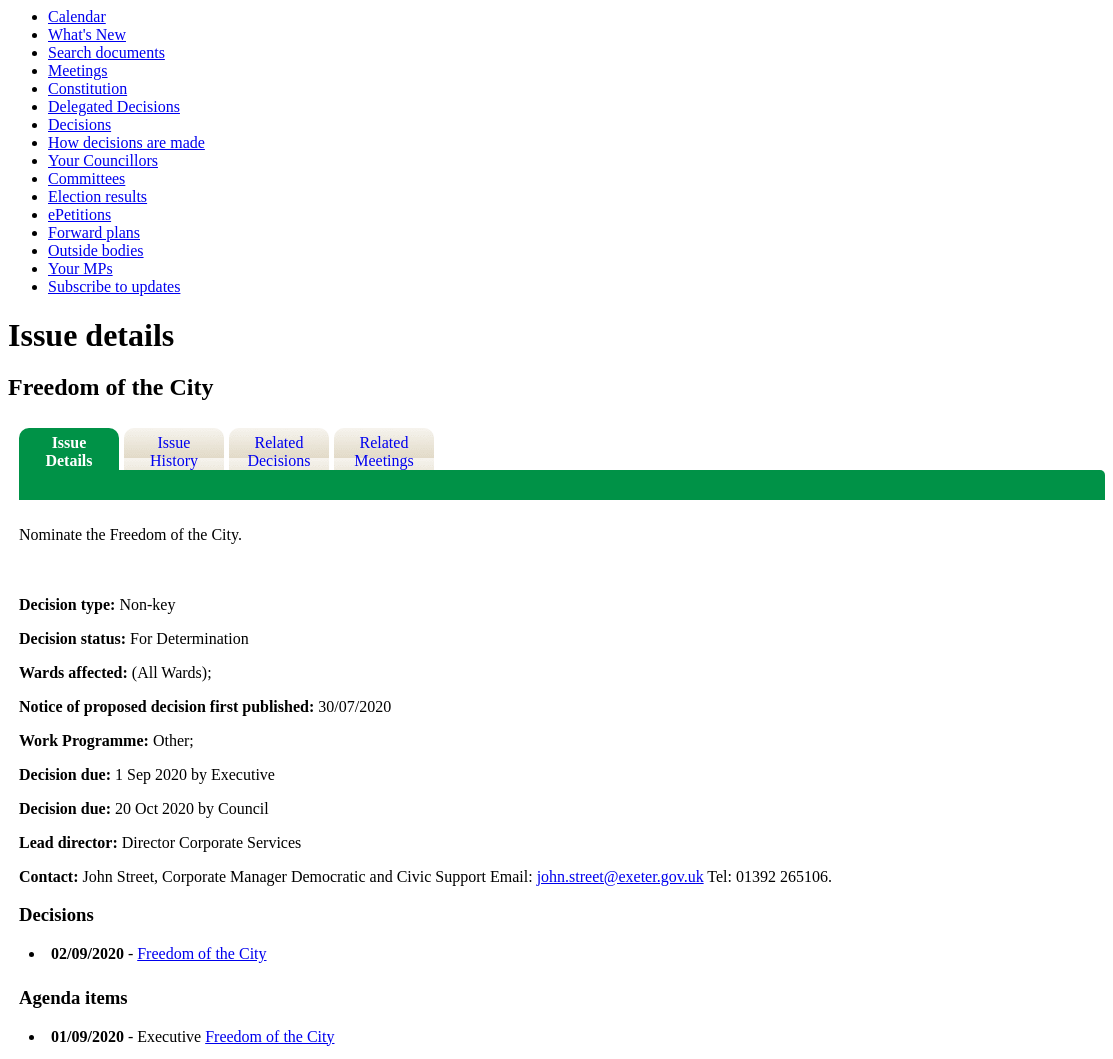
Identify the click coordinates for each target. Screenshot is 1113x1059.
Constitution (87, 88)
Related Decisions (278, 451)
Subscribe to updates (114, 286)
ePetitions (79, 214)
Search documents (106, 52)
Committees (86, 178)
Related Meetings (384, 451)
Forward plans (94, 232)
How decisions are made (126, 142)
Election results (97, 196)
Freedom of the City (201, 953)
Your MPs (80, 268)
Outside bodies (96, 250)
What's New (87, 34)
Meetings (78, 70)
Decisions (79, 124)
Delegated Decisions (114, 106)
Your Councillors (103, 160)
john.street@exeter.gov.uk (620, 876)
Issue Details (68, 451)
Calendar (77, 16)
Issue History (174, 451)
